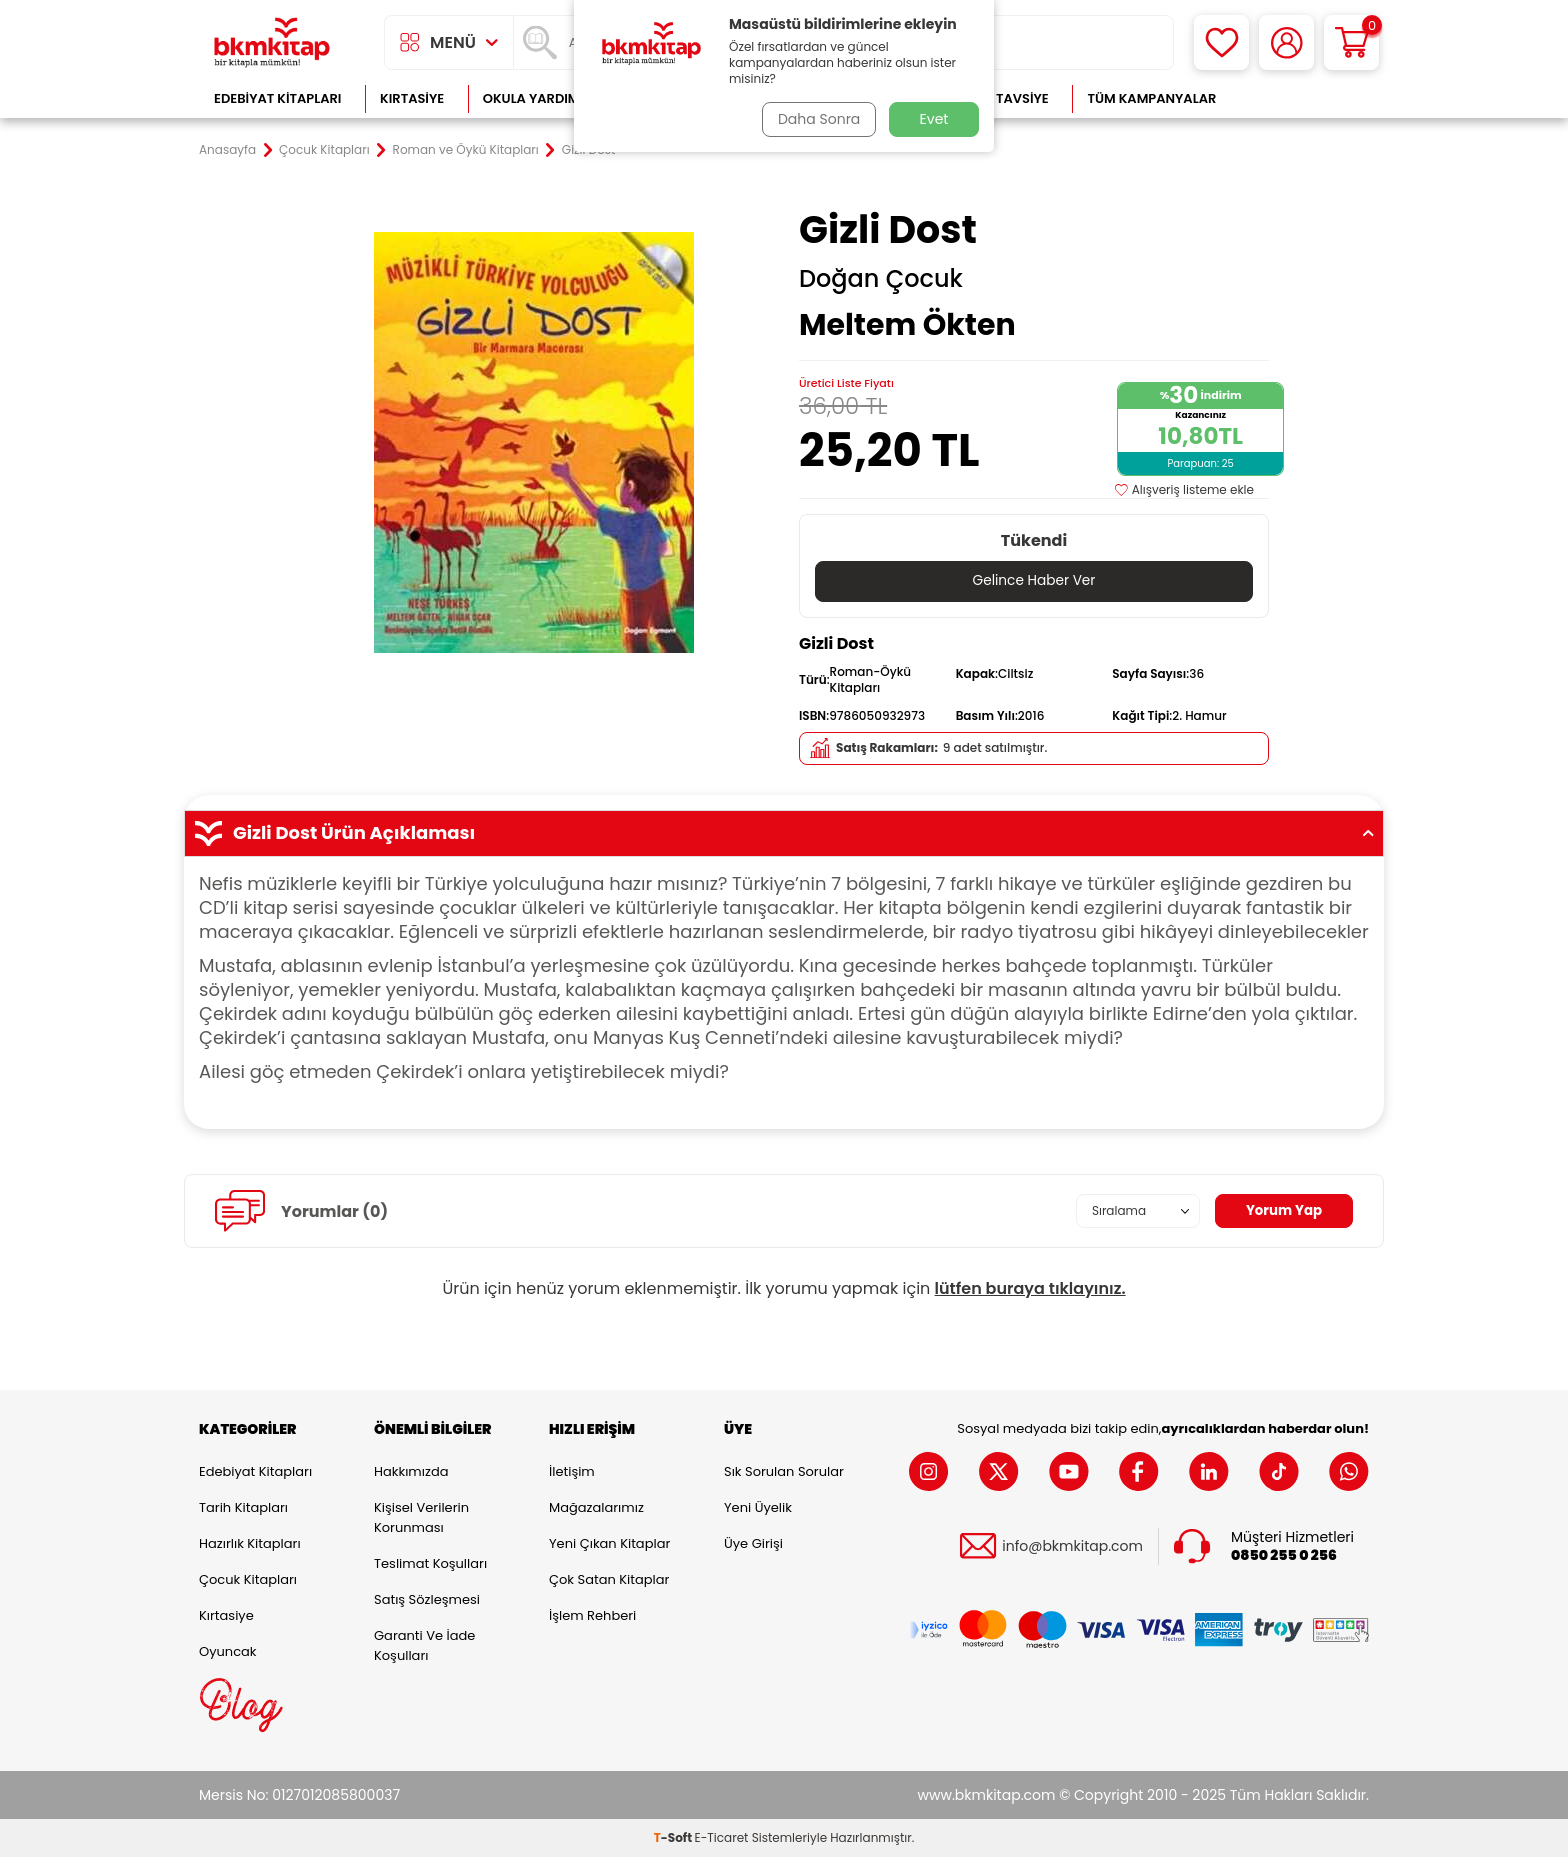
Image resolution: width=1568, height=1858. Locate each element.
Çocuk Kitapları (324, 150)
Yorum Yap (1282, 1211)
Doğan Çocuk (881, 279)
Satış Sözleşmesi (427, 1599)
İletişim (572, 1471)
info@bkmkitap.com (1072, 1546)
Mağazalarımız (596, 1507)
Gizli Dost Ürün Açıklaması (784, 833)
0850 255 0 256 (1284, 1556)
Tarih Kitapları (243, 1507)
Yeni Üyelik (758, 1507)
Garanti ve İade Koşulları (424, 1645)
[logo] (272, 42)
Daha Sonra (817, 119)
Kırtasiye (412, 98)
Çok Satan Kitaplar (609, 1579)
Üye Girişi (753, 1543)
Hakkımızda (411, 1471)
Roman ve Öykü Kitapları (466, 150)
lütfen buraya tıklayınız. (1030, 1289)
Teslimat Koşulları (430, 1563)
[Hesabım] (1286, 42)
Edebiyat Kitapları (277, 98)
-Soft (674, 1838)
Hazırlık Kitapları (250, 1543)
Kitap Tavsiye (1002, 98)
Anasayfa (227, 150)
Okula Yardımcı (538, 98)
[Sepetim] (1351, 42)
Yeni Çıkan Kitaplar (609, 1543)
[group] (534, 442)
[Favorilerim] (1221, 42)
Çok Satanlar (1304, 98)
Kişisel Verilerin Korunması (421, 1517)
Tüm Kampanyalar (1151, 98)
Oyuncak (228, 1651)
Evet (934, 119)
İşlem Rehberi (592, 1615)
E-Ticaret (722, 1838)
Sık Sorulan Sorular (784, 1471)
